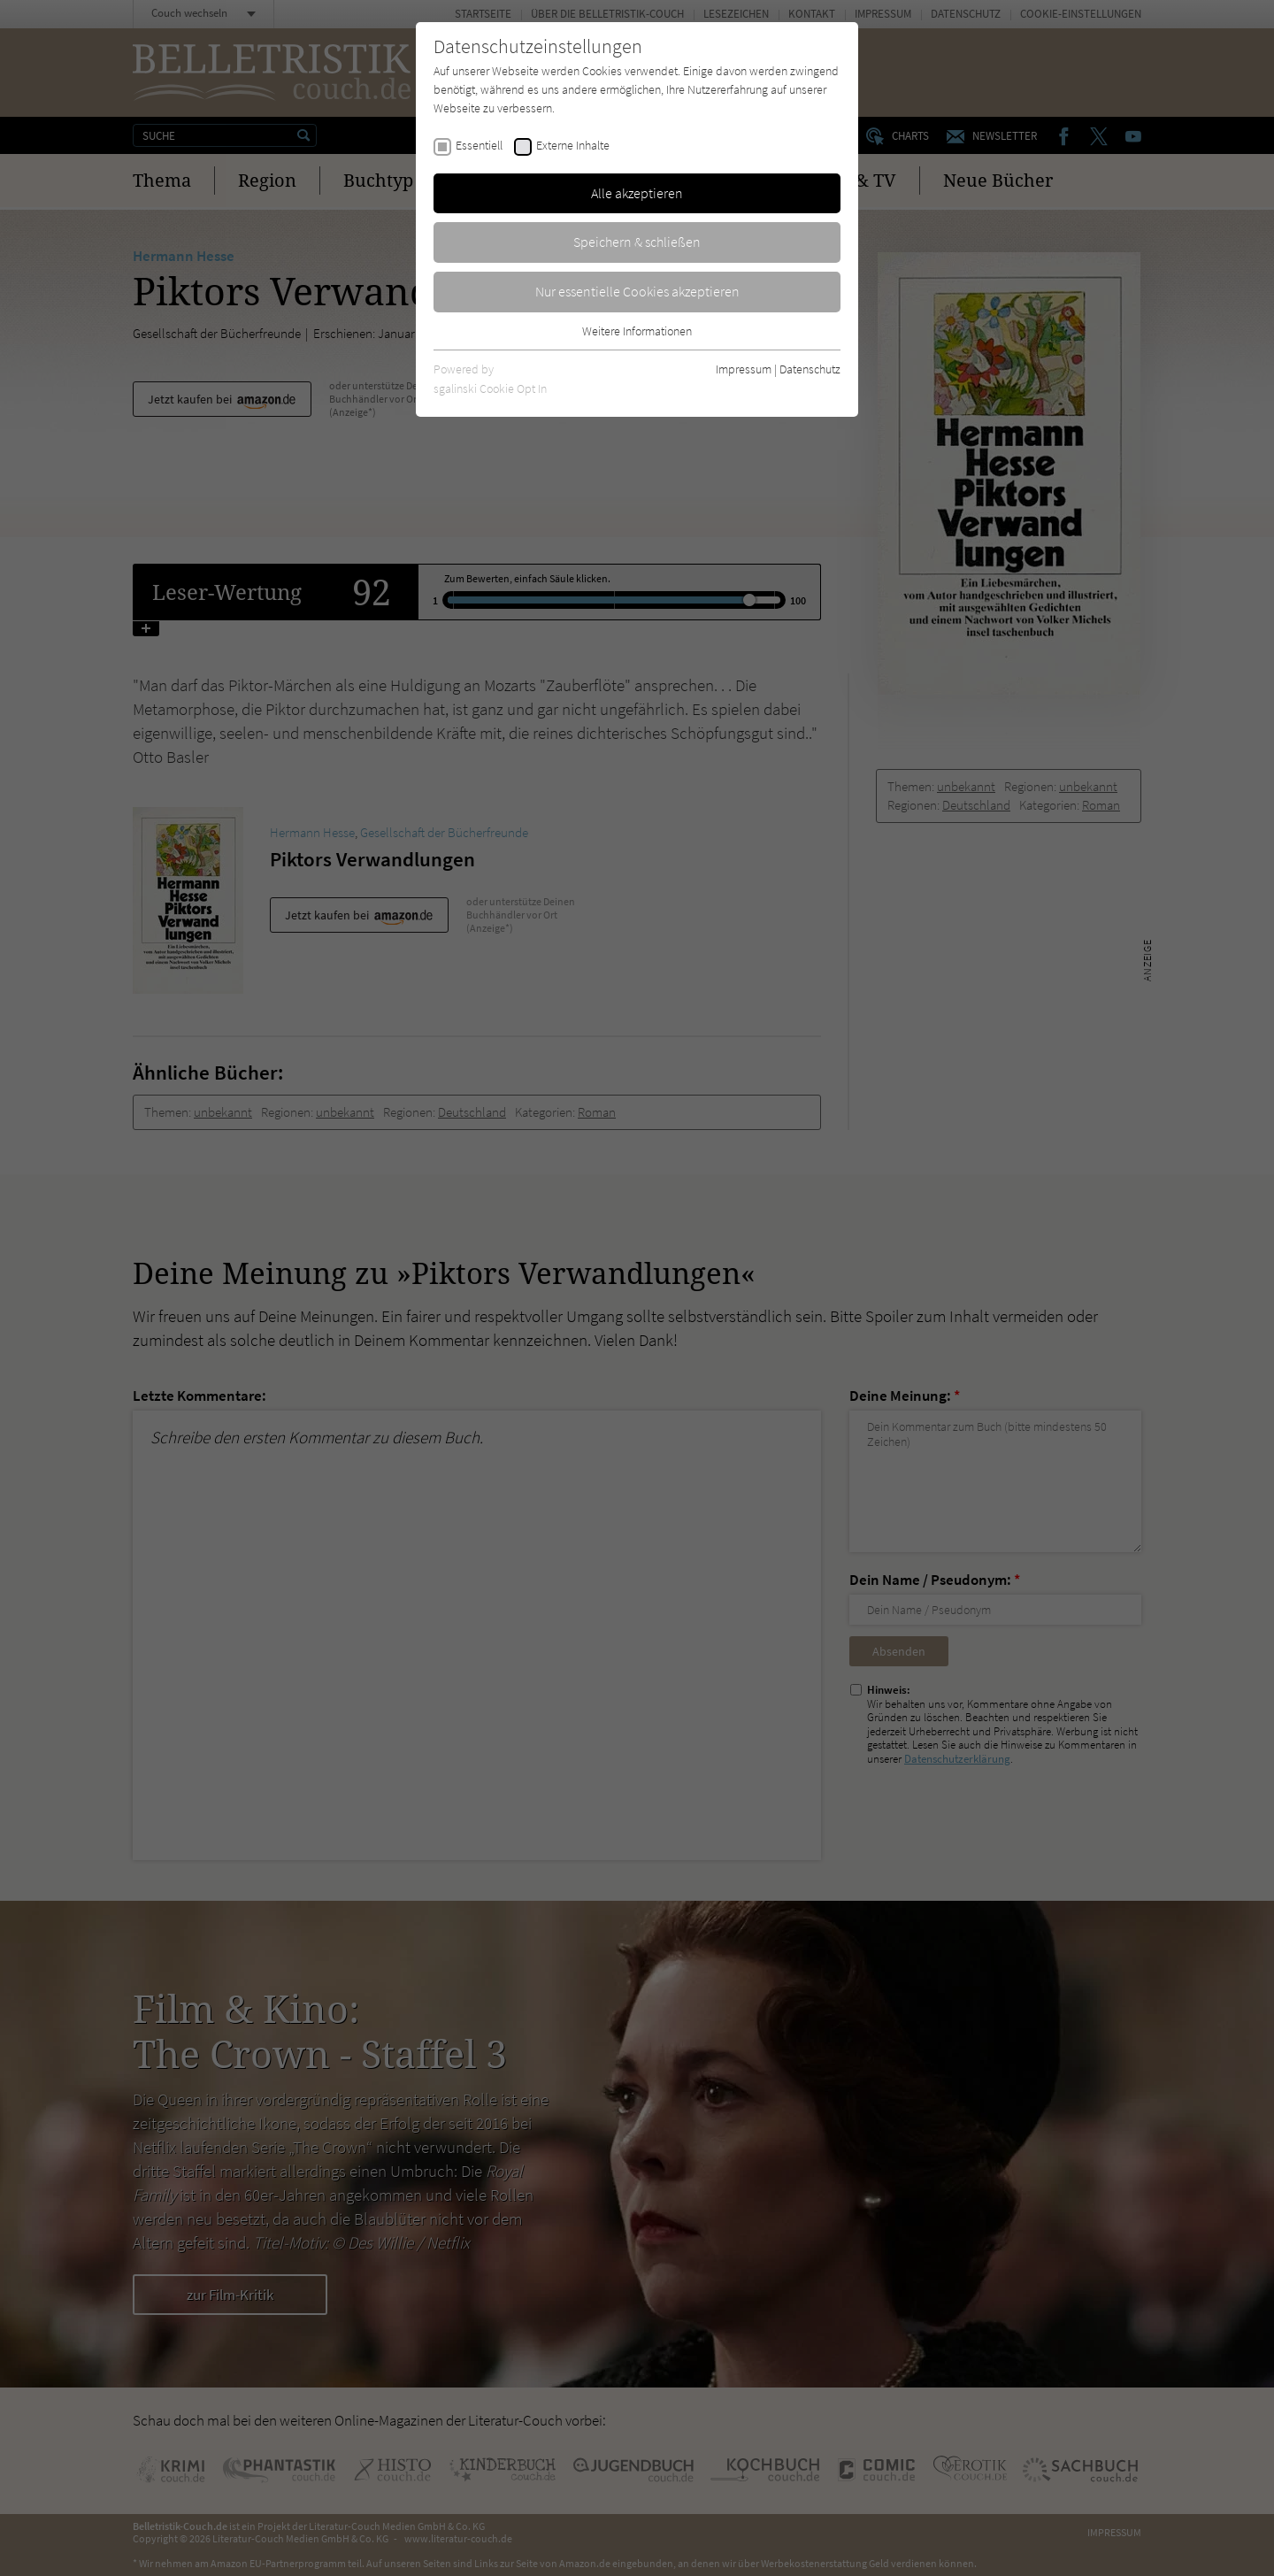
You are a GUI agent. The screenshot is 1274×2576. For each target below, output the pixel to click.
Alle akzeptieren (637, 193)
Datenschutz (809, 369)
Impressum (743, 369)
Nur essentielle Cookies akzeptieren (637, 291)
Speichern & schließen (637, 241)
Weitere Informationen (637, 331)
